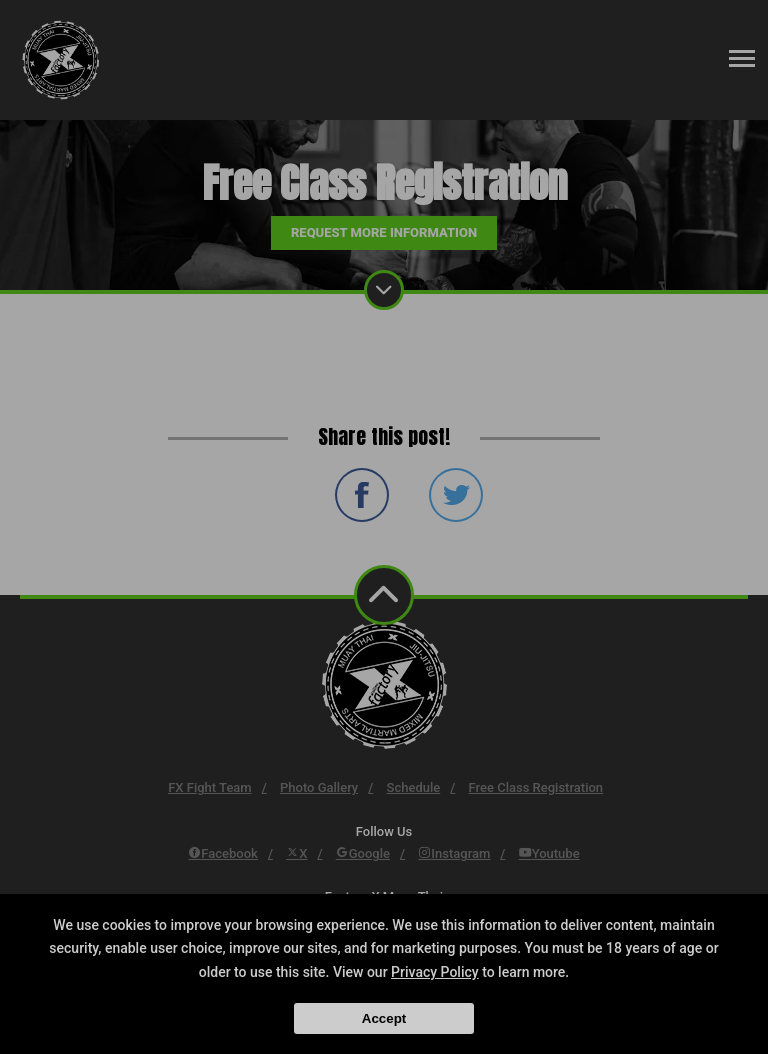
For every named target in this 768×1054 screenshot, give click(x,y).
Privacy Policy (435, 972)
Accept (384, 1018)
